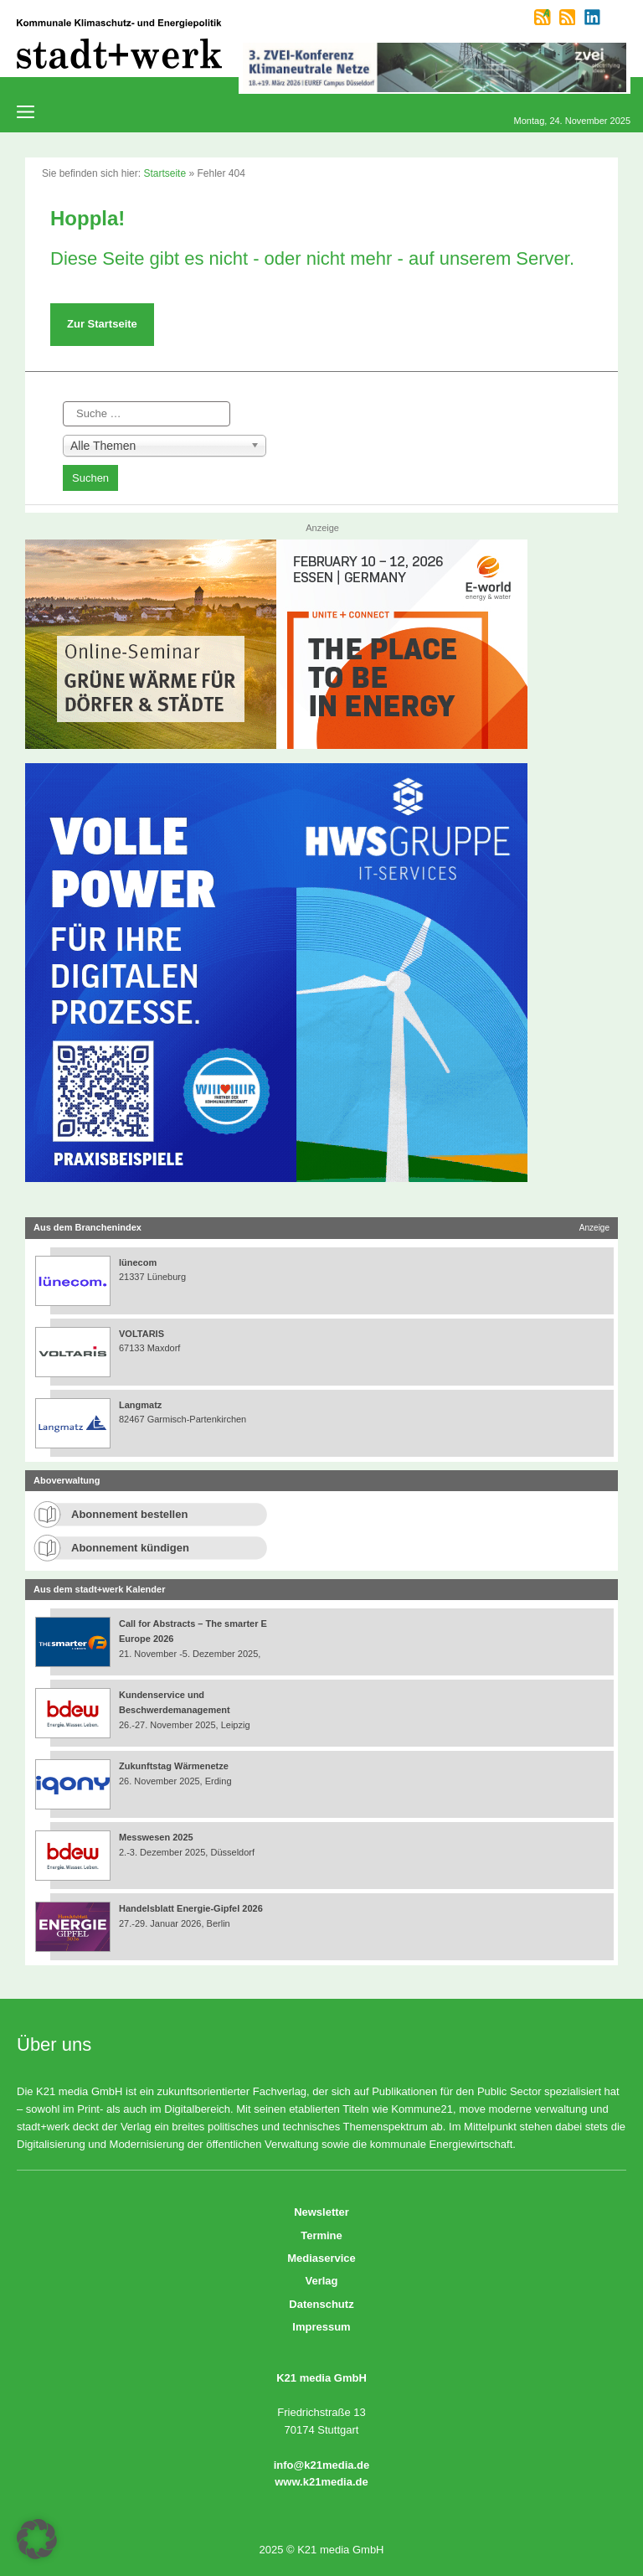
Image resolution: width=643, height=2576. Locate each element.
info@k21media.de (322, 2465)
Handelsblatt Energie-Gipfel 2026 (191, 1908)
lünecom (138, 1262)
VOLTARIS (141, 1334)
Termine (321, 2235)
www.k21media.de (321, 2481)
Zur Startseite (102, 323)
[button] (37, 2539)
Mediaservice (321, 2258)
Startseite (164, 173)
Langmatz (140, 1405)
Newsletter (321, 2212)
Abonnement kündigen (130, 1547)
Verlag (321, 2280)
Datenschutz (321, 2304)
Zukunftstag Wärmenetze (174, 1766)
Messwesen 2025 (156, 1837)
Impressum (321, 2326)
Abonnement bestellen (129, 1514)
